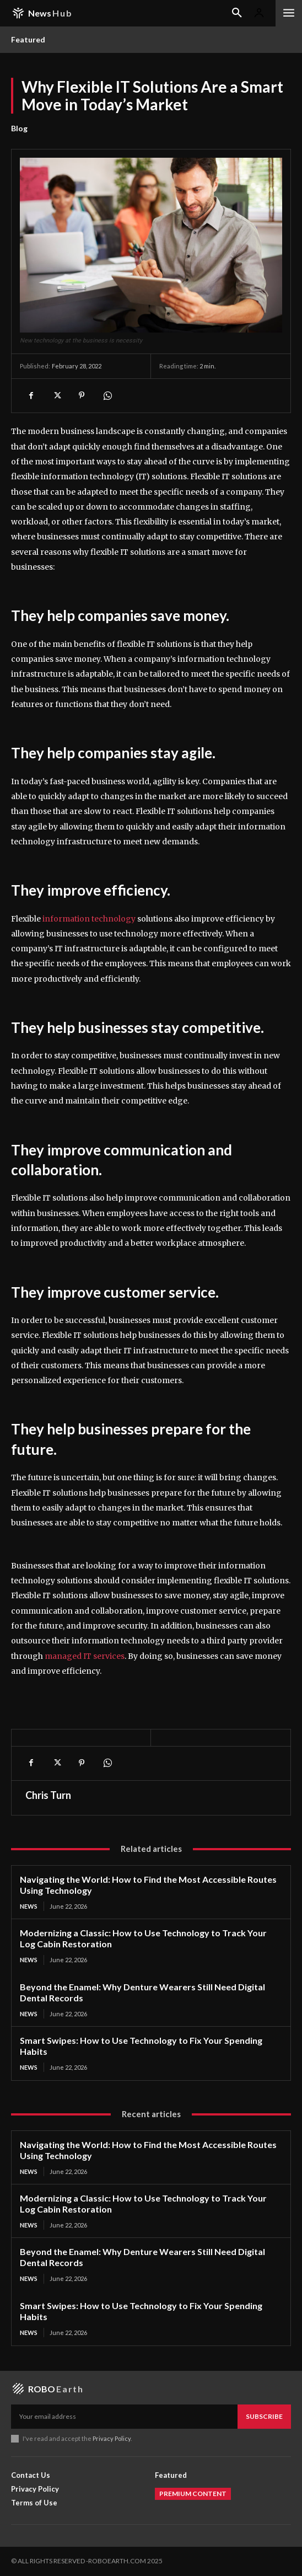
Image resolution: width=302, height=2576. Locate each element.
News (28, 1906)
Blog (19, 128)
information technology (89, 919)
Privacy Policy (112, 2438)
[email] (124, 2416)
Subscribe (264, 2416)
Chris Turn (48, 1795)
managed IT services (85, 1656)
